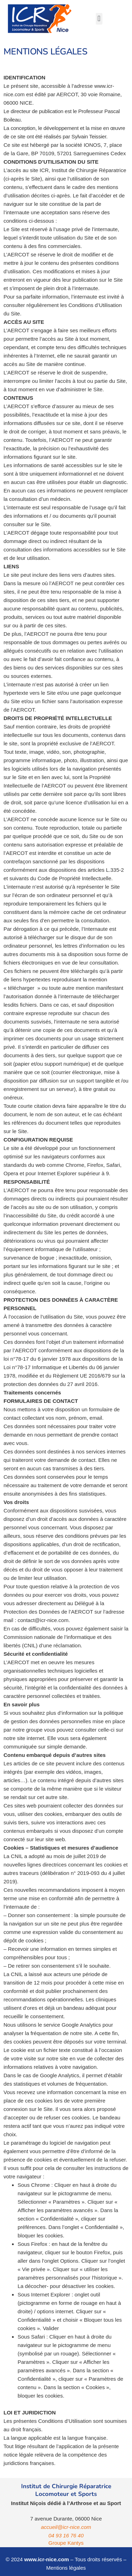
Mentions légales (66, 2568)
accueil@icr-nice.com (66, 2527)
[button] (99, 19)
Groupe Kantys (65, 2543)
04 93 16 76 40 (65, 2535)
